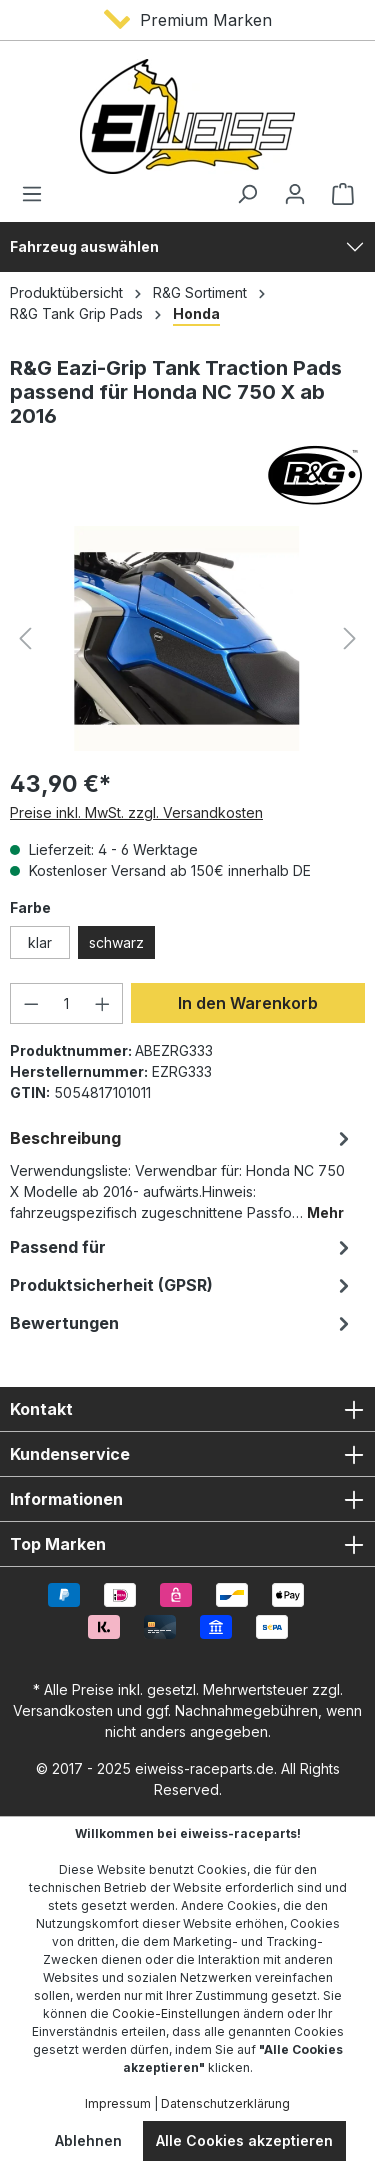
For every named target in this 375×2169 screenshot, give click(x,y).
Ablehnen (88, 2140)
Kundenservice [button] (187, 1454)
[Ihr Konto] (295, 194)
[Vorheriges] (25, 638)
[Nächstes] (350, 638)
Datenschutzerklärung (225, 2103)
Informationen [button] (187, 1499)
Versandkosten (63, 1710)
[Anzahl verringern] (31, 1003)
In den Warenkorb (248, 1003)
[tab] (182, 1173)
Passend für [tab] (182, 1247)
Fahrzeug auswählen (84, 246)
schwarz (116, 942)
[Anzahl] (67, 1003)
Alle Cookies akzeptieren (244, 2140)
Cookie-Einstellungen (176, 2013)
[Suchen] (247, 194)
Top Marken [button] (187, 1544)
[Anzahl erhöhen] (103, 1003)
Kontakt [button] (187, 1409)
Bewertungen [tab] (182, 1323)
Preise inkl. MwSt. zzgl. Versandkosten (136, 812)
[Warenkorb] (337, 194)
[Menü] (38, 194)
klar (40, 942)
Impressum (118, 2103)
